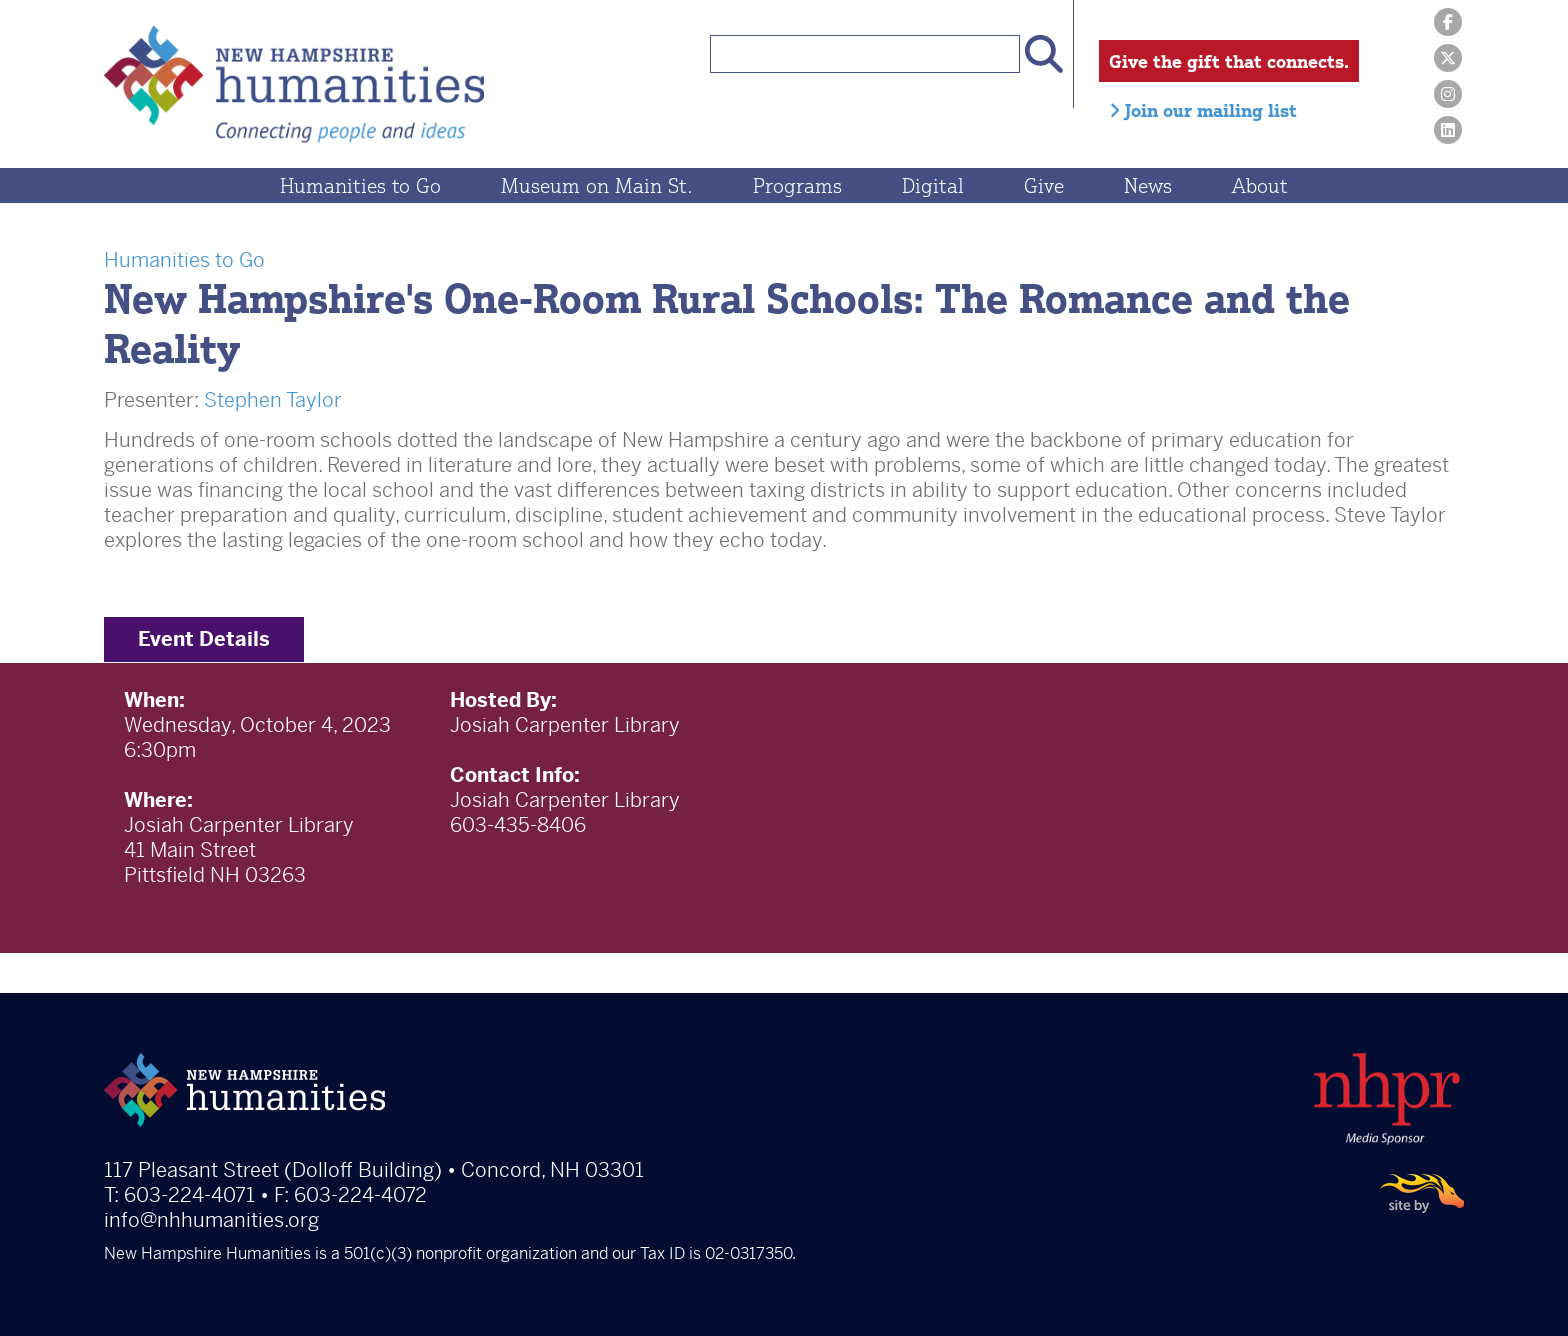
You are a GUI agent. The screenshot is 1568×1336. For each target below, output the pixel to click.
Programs (797, 185)
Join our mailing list (1203, 110)
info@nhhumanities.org (211, 1220)
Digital (933, 185)
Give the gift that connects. (1229, 61)
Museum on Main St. (597, 185)
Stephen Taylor (273, 400)
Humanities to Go (360, 185)
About (1260, 185)
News (1148, 185)
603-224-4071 (189, 1195)
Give (1044, 185)
